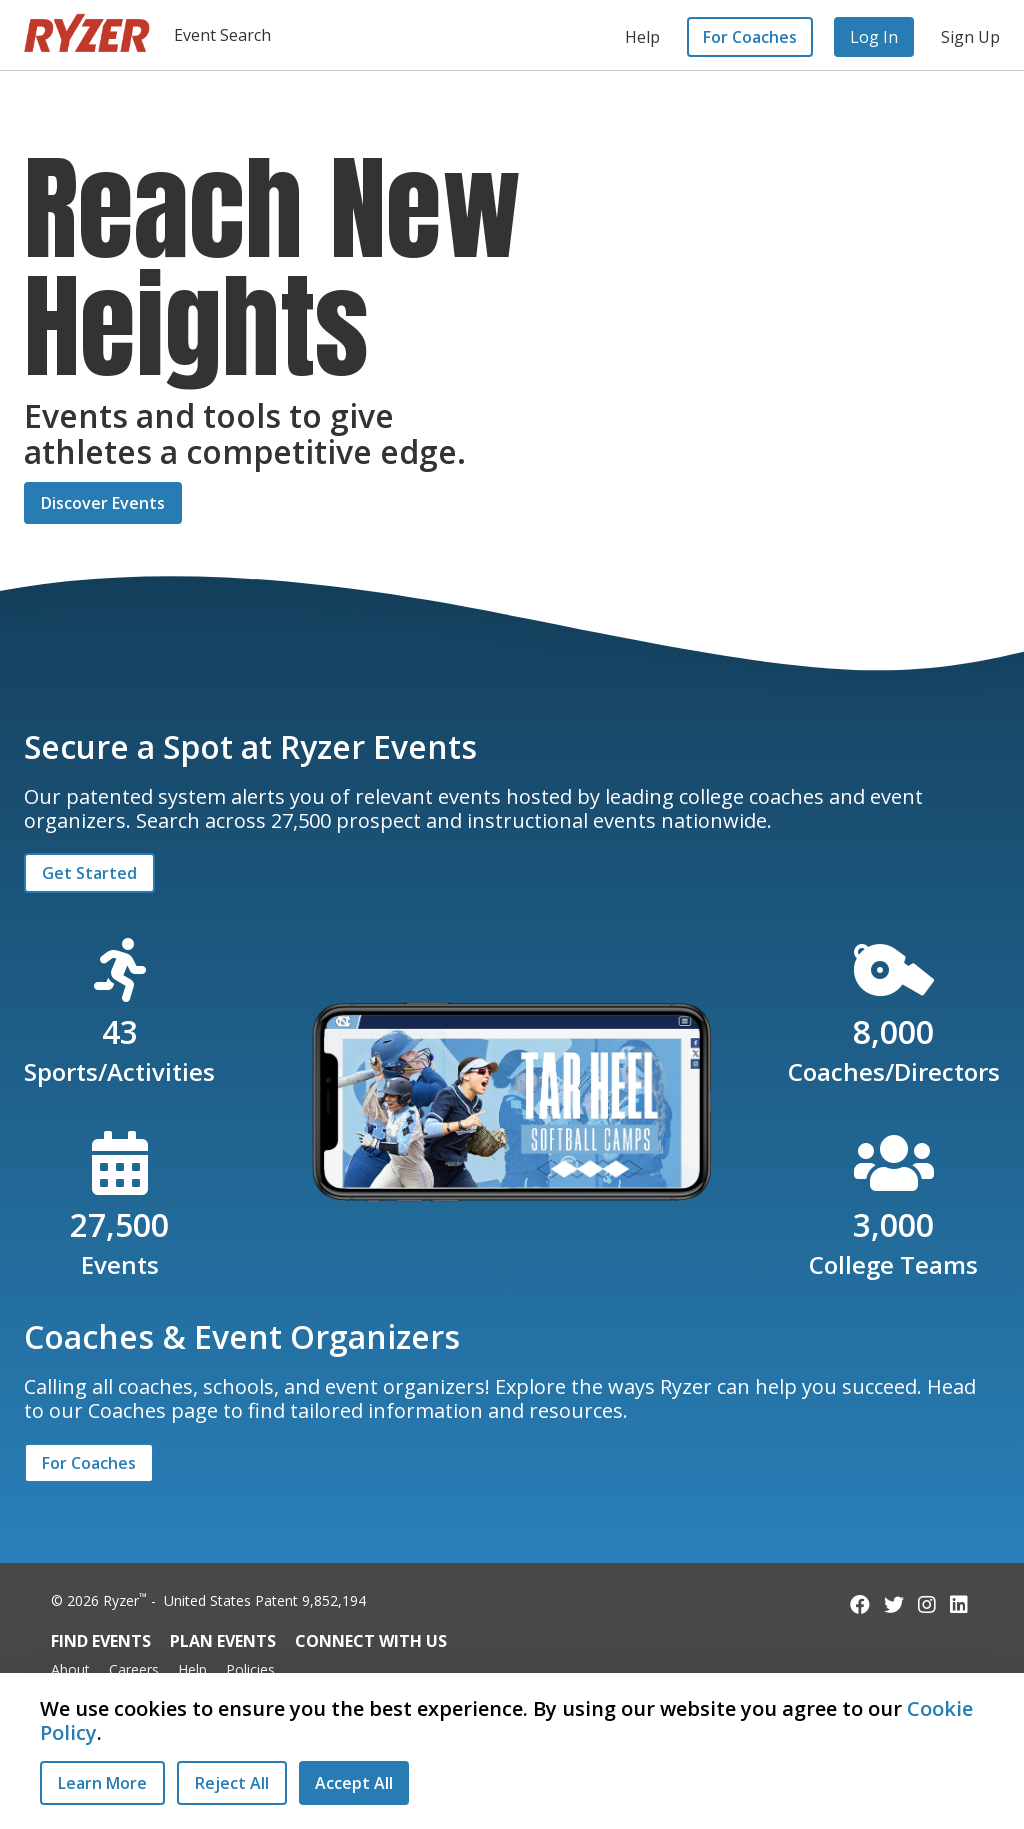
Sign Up (970, 37)
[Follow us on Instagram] (927, 1604)
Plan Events (223, 1641)
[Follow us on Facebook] (860, 1604)
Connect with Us (371, 1641)
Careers (134, 1669)
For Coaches (750, 37)
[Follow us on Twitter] (894, 1604)
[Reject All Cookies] (232, 1783)
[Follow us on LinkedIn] (959, 1604)
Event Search (222, 35)
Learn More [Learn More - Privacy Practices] (102, 1783)
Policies (250, 1669)
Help (642, 37)
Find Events (101, 1641)
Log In (874, 37)
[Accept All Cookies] (354, 1783)
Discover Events (103, 503)
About (70, 1669)
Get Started (89, 873)
